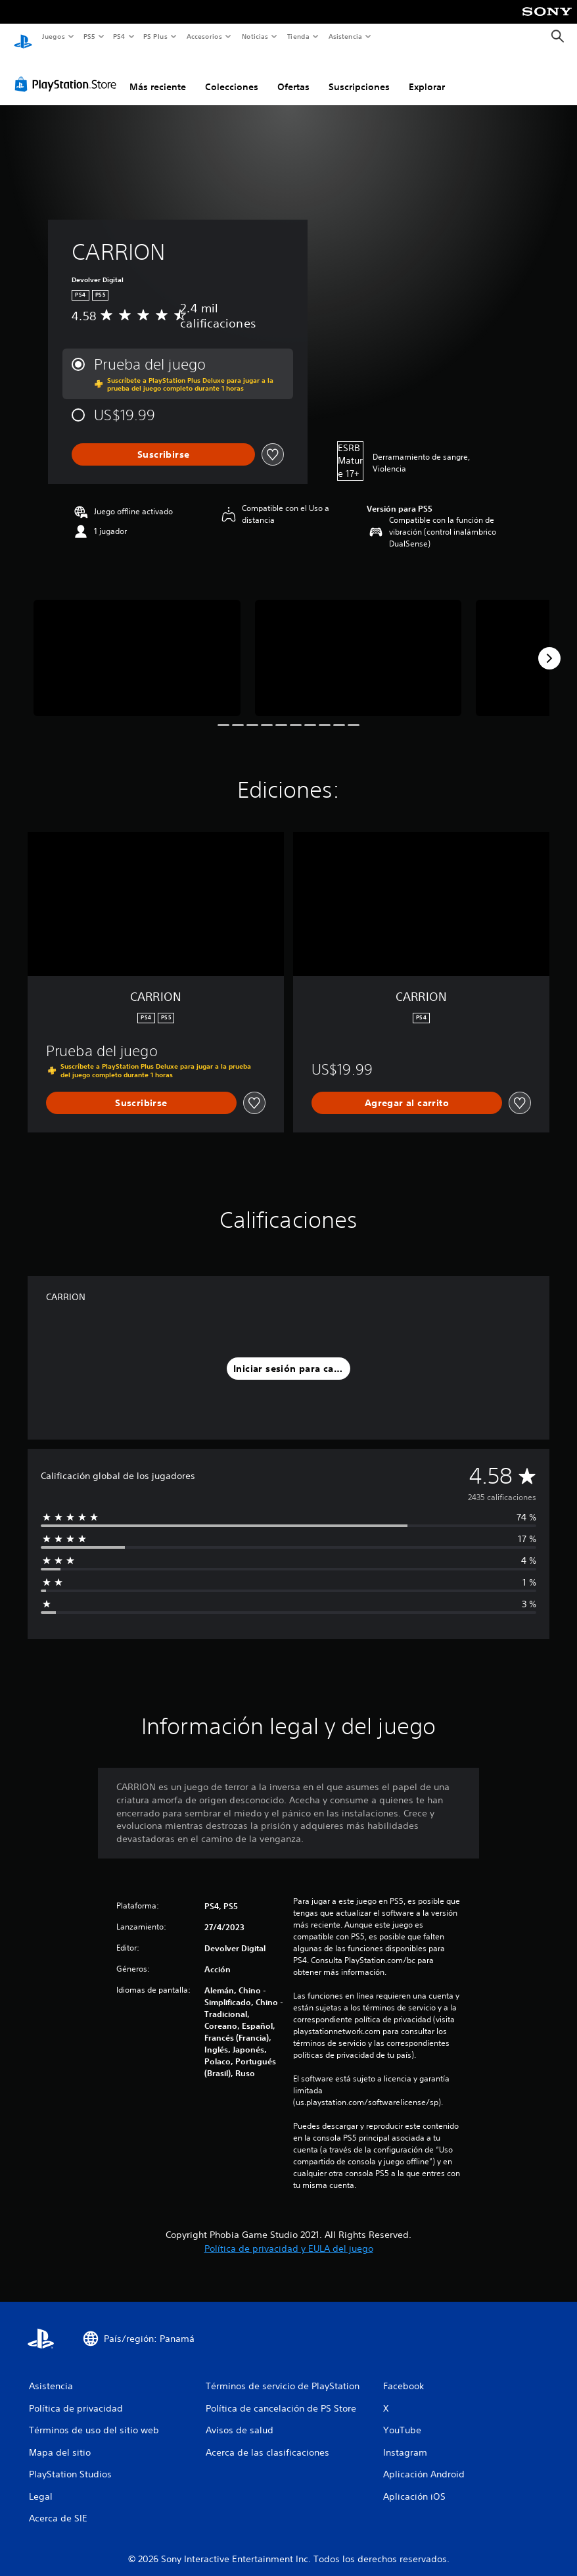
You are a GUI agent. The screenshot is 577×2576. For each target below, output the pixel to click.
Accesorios (204, 36)
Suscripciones (359, 74)
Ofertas (293, 74)
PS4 (119, 36)
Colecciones (231, 74)
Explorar (427, 74)
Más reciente (157, 74)
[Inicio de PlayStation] (23, 37)
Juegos (52, 36)
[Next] (549, 646)
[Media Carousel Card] (137, 645)
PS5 (89, 36)
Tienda (298, 36)
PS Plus (155, 36)
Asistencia (345, 36)
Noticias (255, 36)
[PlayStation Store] (68, 71)
